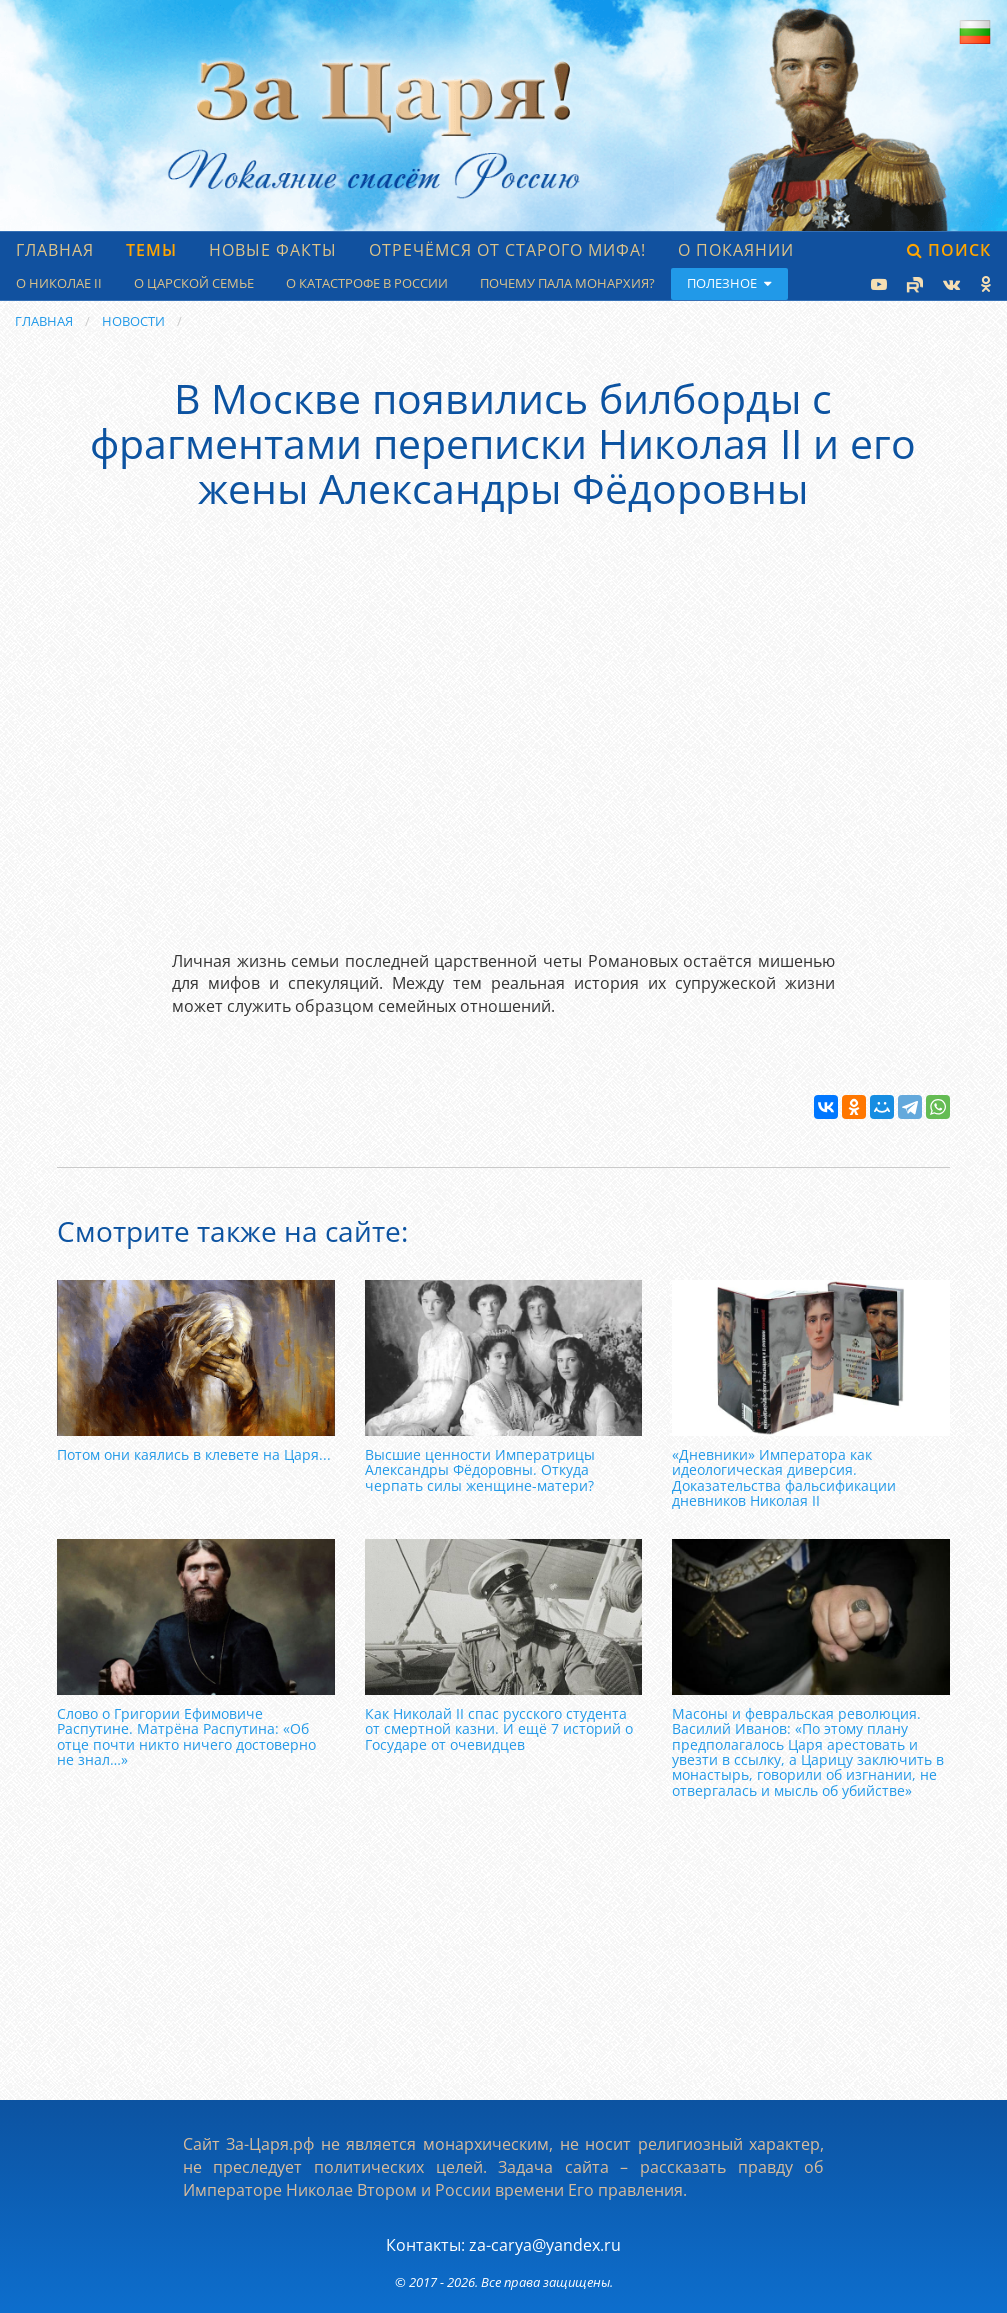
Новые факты (273, 250)
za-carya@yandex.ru (545, 2245)
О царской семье (194, 283)
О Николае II (59, 283)
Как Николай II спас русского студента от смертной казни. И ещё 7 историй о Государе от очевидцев (499, 1729)
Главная (55, 250)
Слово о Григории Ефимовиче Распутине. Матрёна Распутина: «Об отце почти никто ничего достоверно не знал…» (186, 1736)
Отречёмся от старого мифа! (507, 250)
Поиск (949, 250)
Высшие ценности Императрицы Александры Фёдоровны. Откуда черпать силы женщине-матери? (480, 1470)
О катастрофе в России (367, 283)
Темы (151, 250)
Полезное (729, 283)
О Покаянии (736, 250)
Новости (133, 321)
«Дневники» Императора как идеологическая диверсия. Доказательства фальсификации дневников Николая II (784, 1477)
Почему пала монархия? (567, 283)
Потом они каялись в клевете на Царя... (194, 1454)
